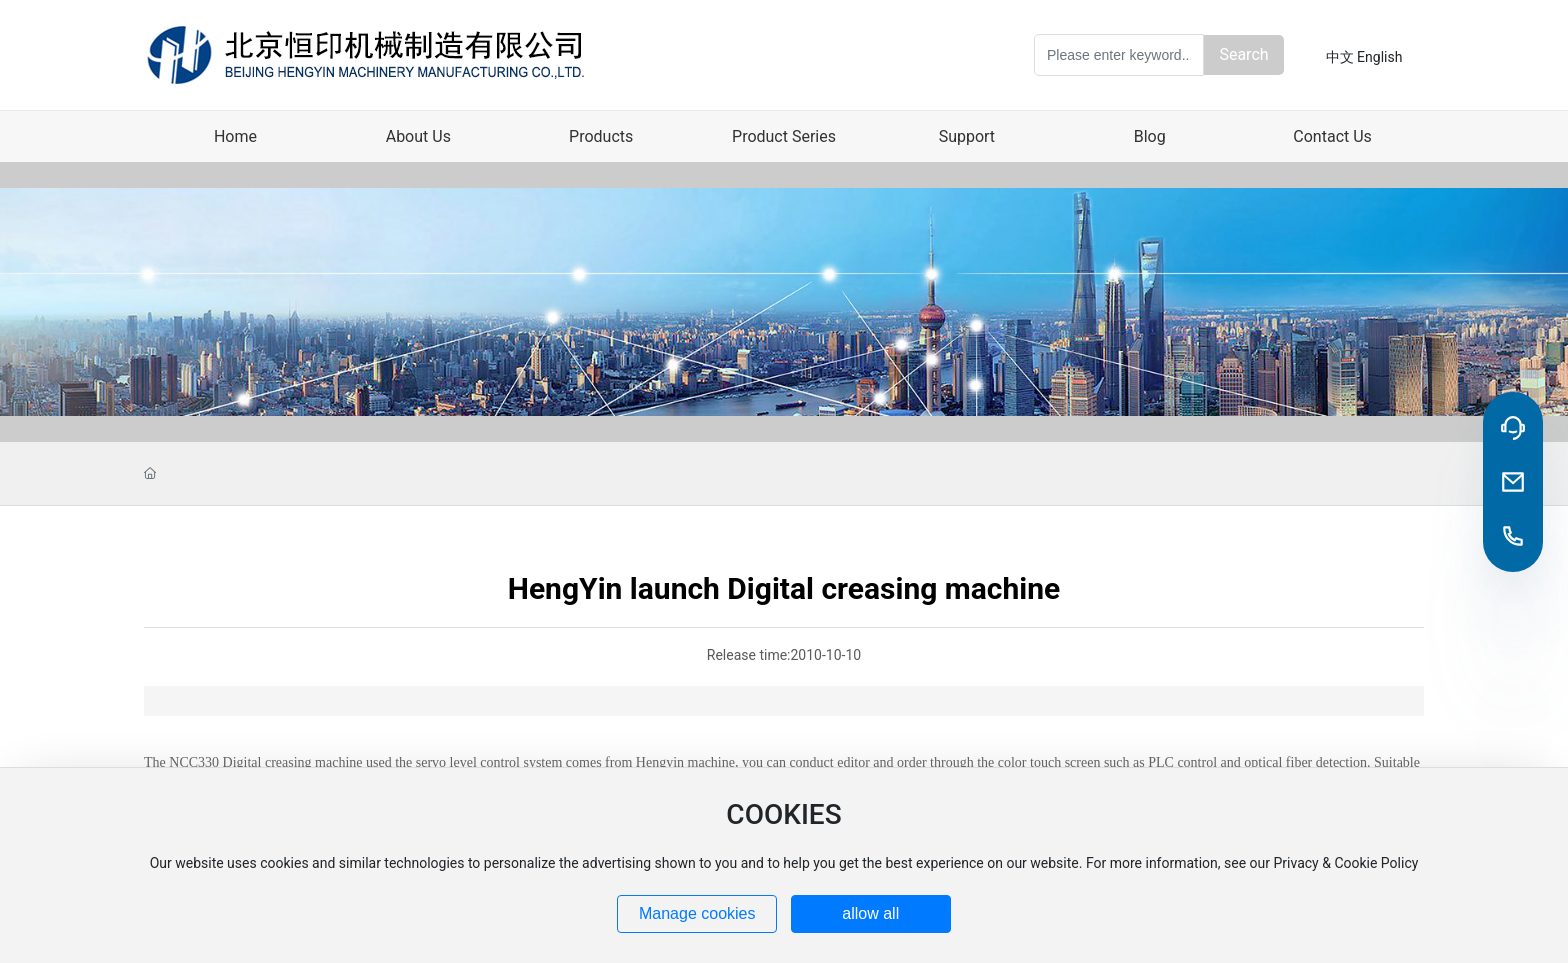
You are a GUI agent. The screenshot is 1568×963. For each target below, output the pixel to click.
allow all (870, 913)
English (1379, 57)
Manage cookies (697, 913)
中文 (1340, 57)
